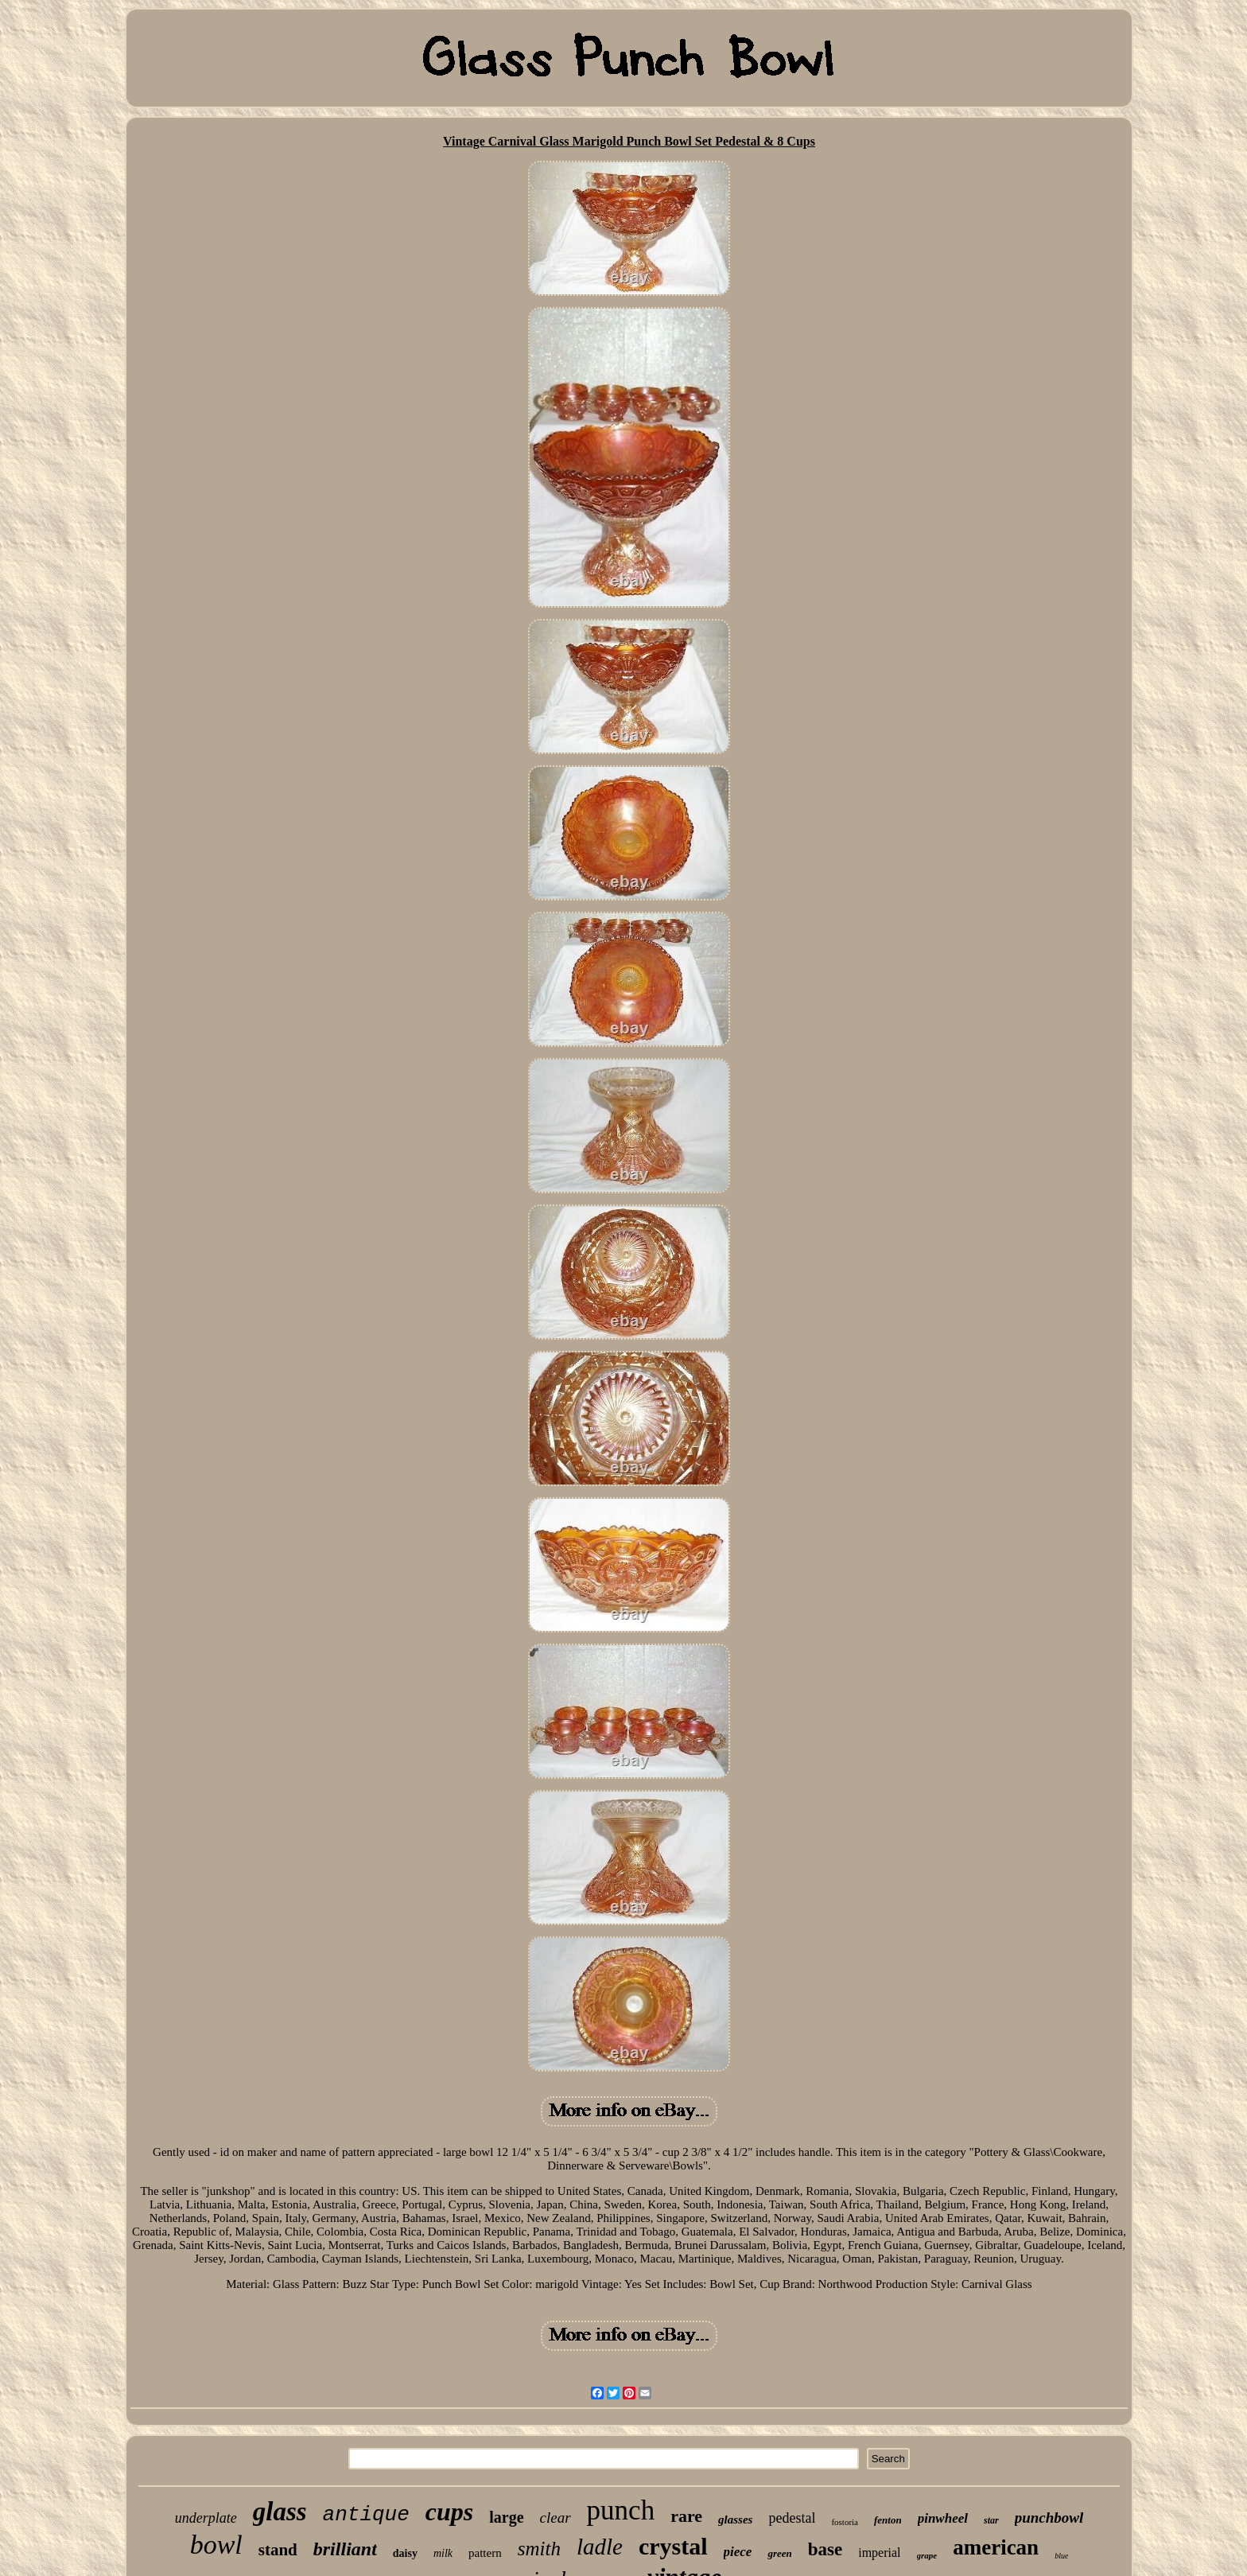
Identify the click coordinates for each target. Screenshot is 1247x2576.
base (825, 2549)
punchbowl (1049, 2517)
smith (539, 2548)
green (779, 2553)
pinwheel (943, 2518)
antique (366, 2515)
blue (1061, 2555)
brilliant (345, 2549)
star (991, 2520)
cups (449, 2511)
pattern (485, 2553)
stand (277, 2549)
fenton (888, 2520)
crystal (673, 2546)
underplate (206, 2518)
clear (555, 2517)
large (506, 2517)
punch (621, 2510)
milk (443, 2553)
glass (280, 2511)
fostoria (844, 2522)
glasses (735, 2519)
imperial (879, 2552)
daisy (405, 2553)
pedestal (791, 2518)
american (996, 2547)
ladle (600, 2546)
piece (738, 2551)
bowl (216, 2544)
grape (927, 2555)
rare (686, 2516)
